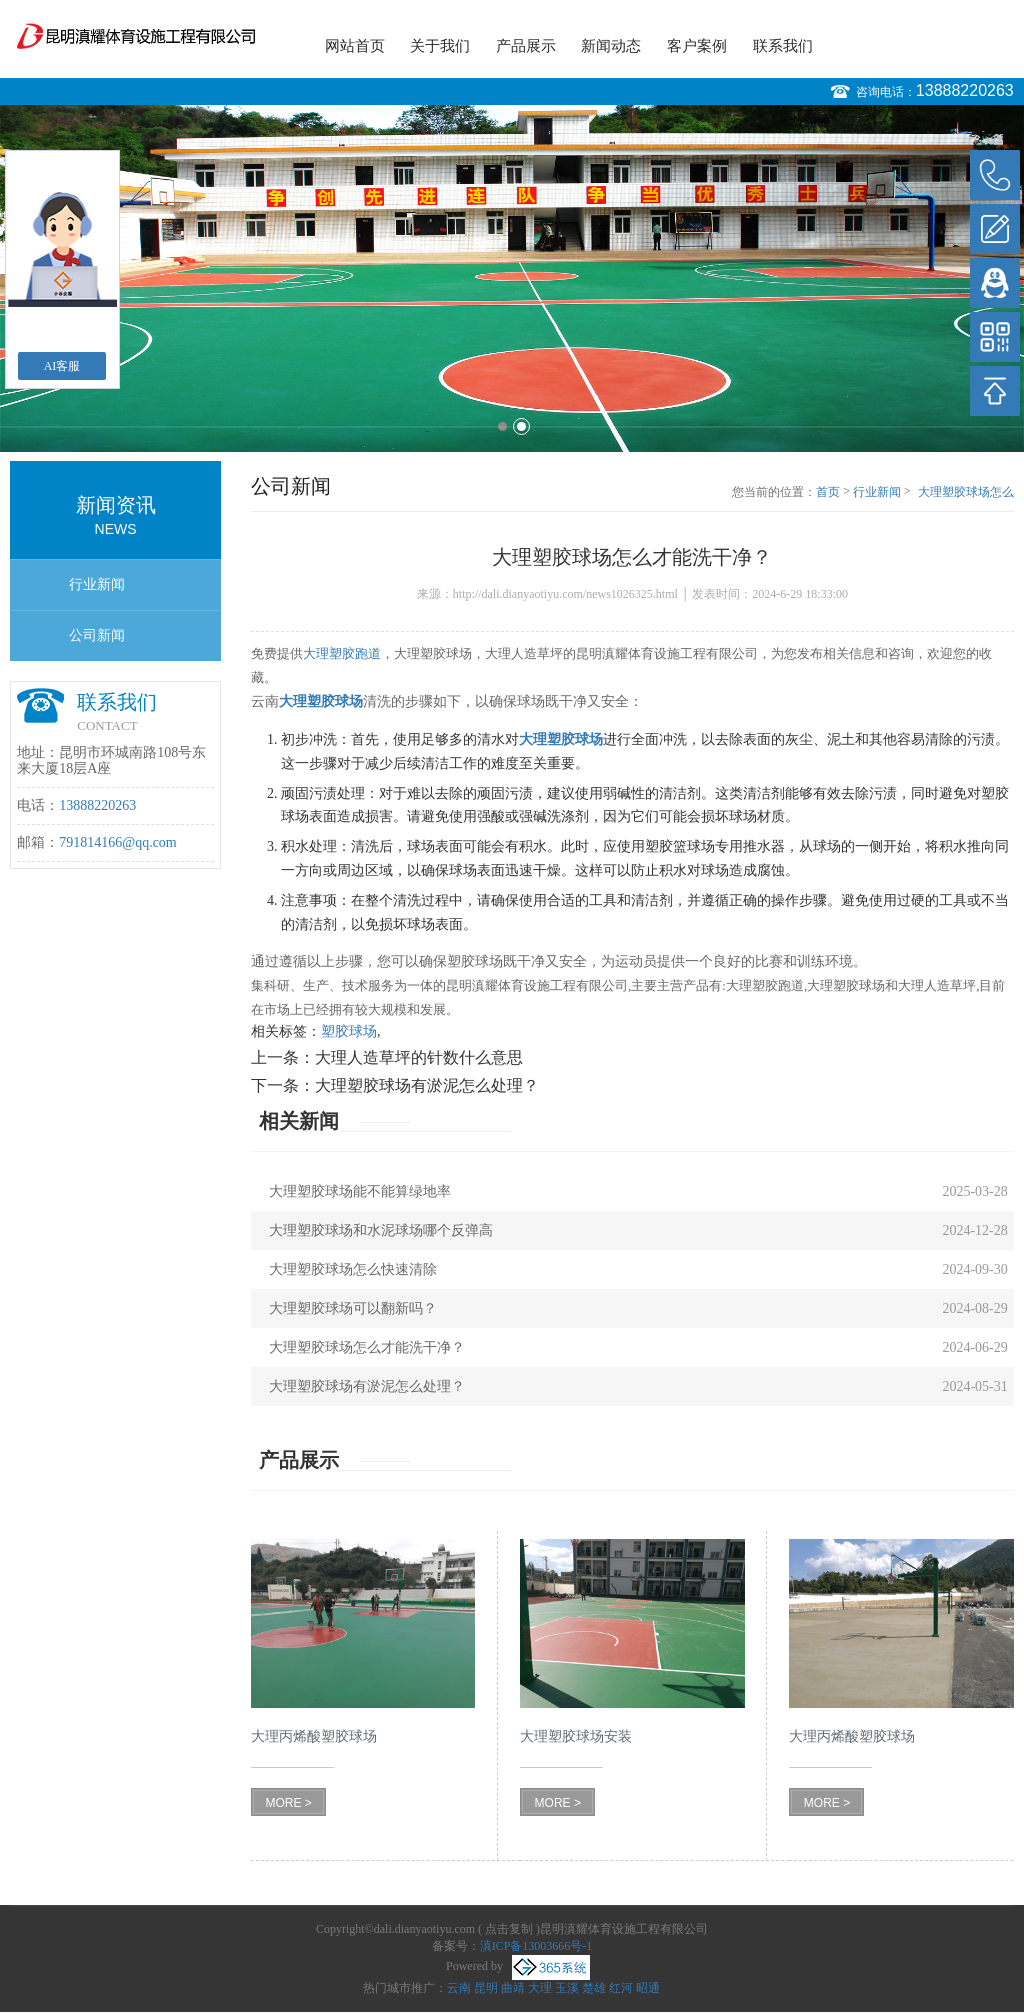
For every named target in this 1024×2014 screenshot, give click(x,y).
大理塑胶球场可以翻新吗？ (353, 1308)
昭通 (648, 1988)
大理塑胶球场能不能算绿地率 (360, 1191)
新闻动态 (611, 46)
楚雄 (594, 1988)
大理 (540, 1988)
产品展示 (526, 46)
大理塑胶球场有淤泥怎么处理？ (427, 1085)
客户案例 (697, 46)
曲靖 (513, 1988)
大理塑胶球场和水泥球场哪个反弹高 (381, 1230)
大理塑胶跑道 (342, 653)
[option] (512, 278)
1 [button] (502, 426)
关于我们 (440, 46)
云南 (459, 1988)
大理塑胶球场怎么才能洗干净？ (966, 493)
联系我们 (783, 46)
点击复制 (509, 1929)
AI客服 (62, 366)
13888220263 (965, 90)
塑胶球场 (349, 1031)
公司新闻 (97, 635)
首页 (828, 492)
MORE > (288, 1803)
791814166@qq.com (118, 842)
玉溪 (567, 1988)
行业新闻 (97, 584)
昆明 (486, 1988)
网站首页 (355, 46)
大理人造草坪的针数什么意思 (419, 1057)
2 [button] (521, 426)
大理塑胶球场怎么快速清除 (353, 1269)
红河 (621, 1988)
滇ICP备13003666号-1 (536, 1946)
